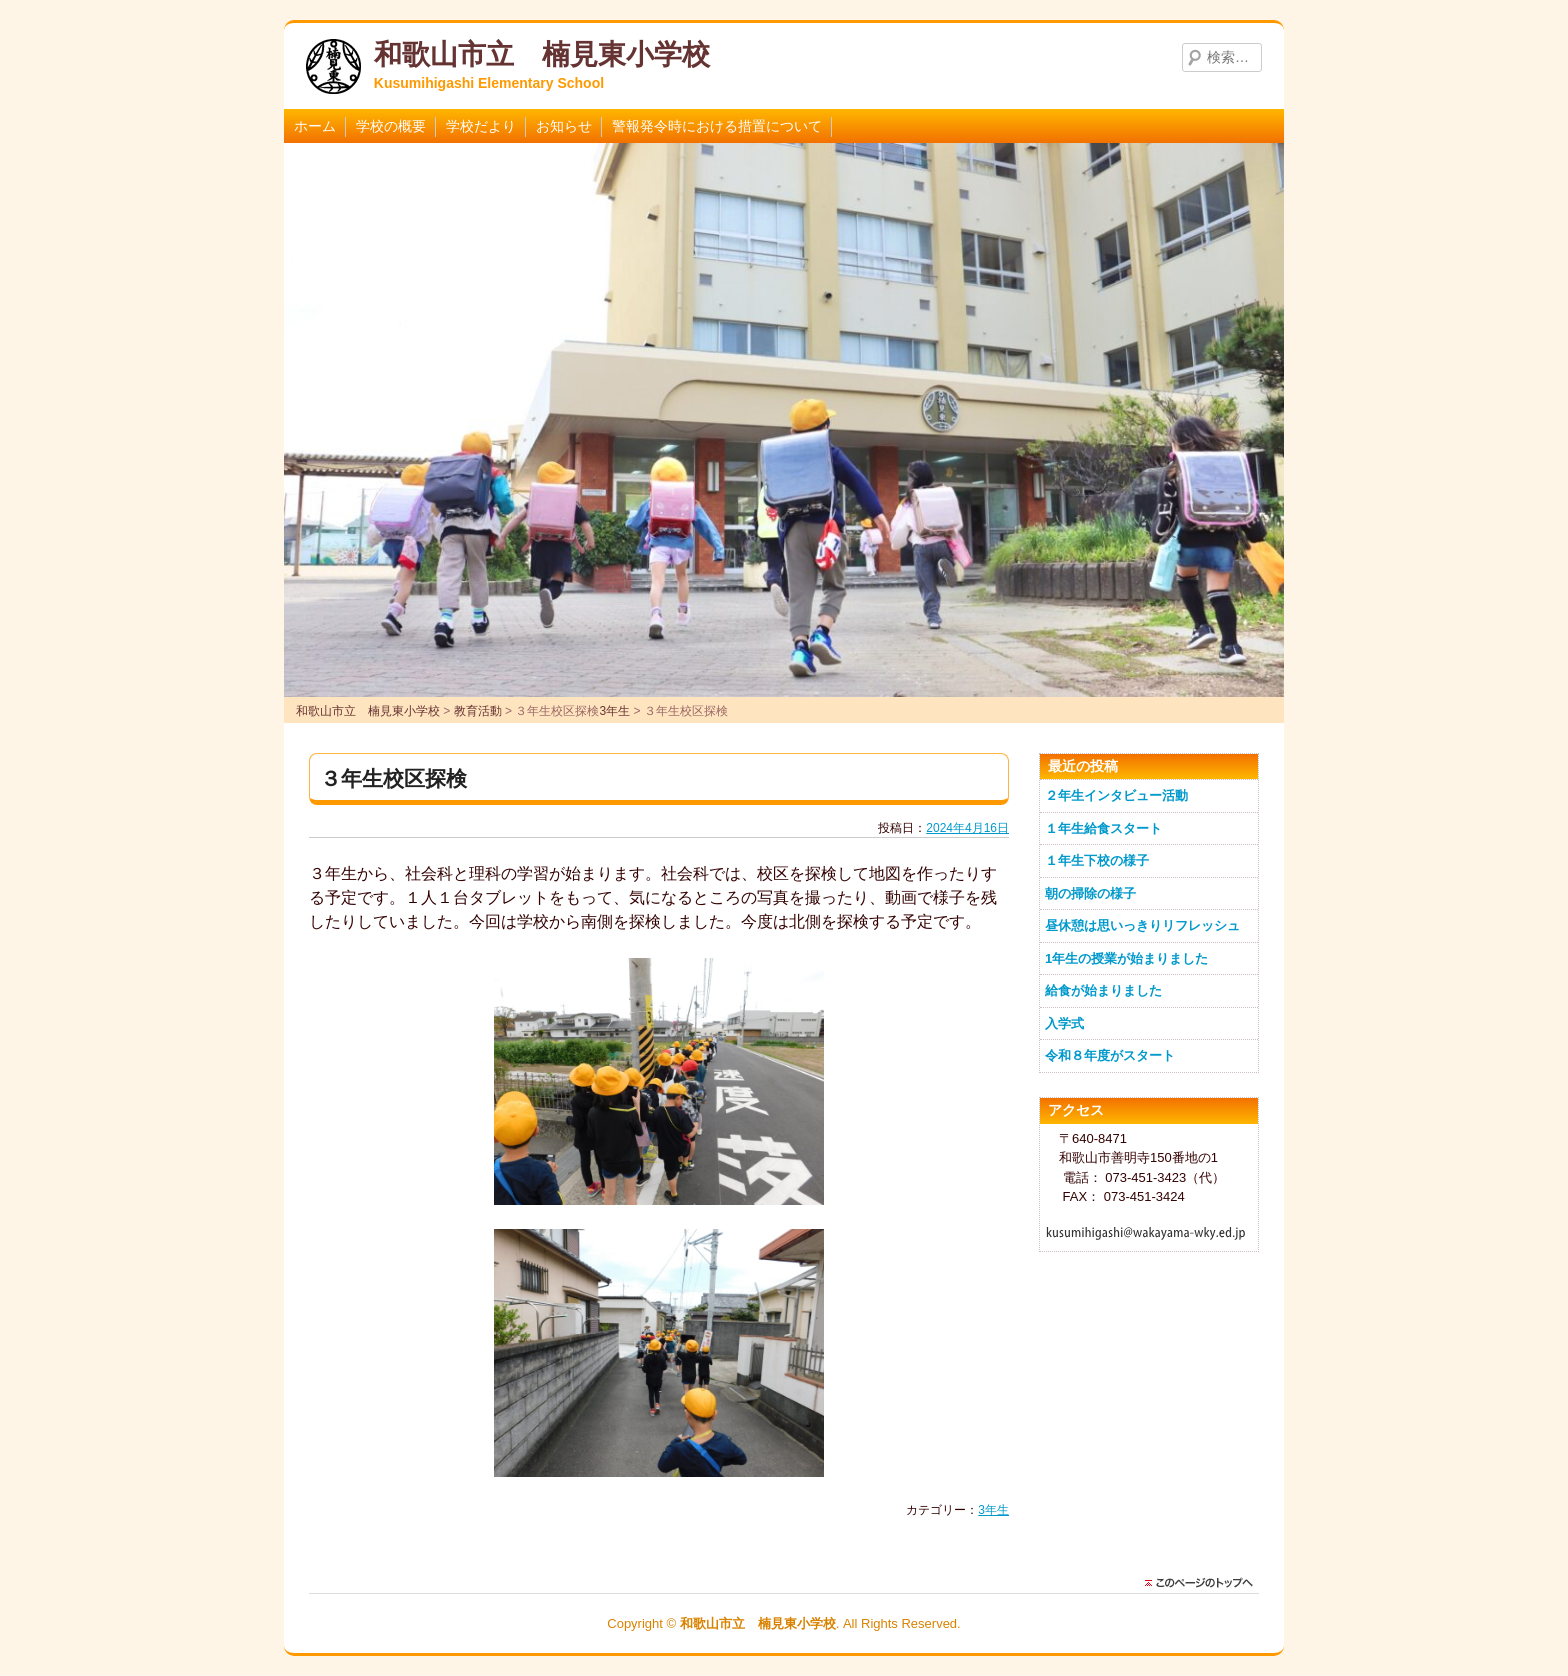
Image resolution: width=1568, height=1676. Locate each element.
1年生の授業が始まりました (1126, 958)
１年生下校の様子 (1097, 860)
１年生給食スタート (1103, 828)
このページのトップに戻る (1204, 1583)
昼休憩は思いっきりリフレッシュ (1142, 925)
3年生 (993, 1510)
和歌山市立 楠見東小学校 (542, 54)
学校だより (481, 126)
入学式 (1064, 1023)
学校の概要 (391, 126)
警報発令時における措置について (717, 126)
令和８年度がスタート (1110, 1055)
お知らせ (564, 126)
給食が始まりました (1103, 990)
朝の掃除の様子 (1090, 893)
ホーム (315, 126)
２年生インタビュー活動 (1116, 795)
